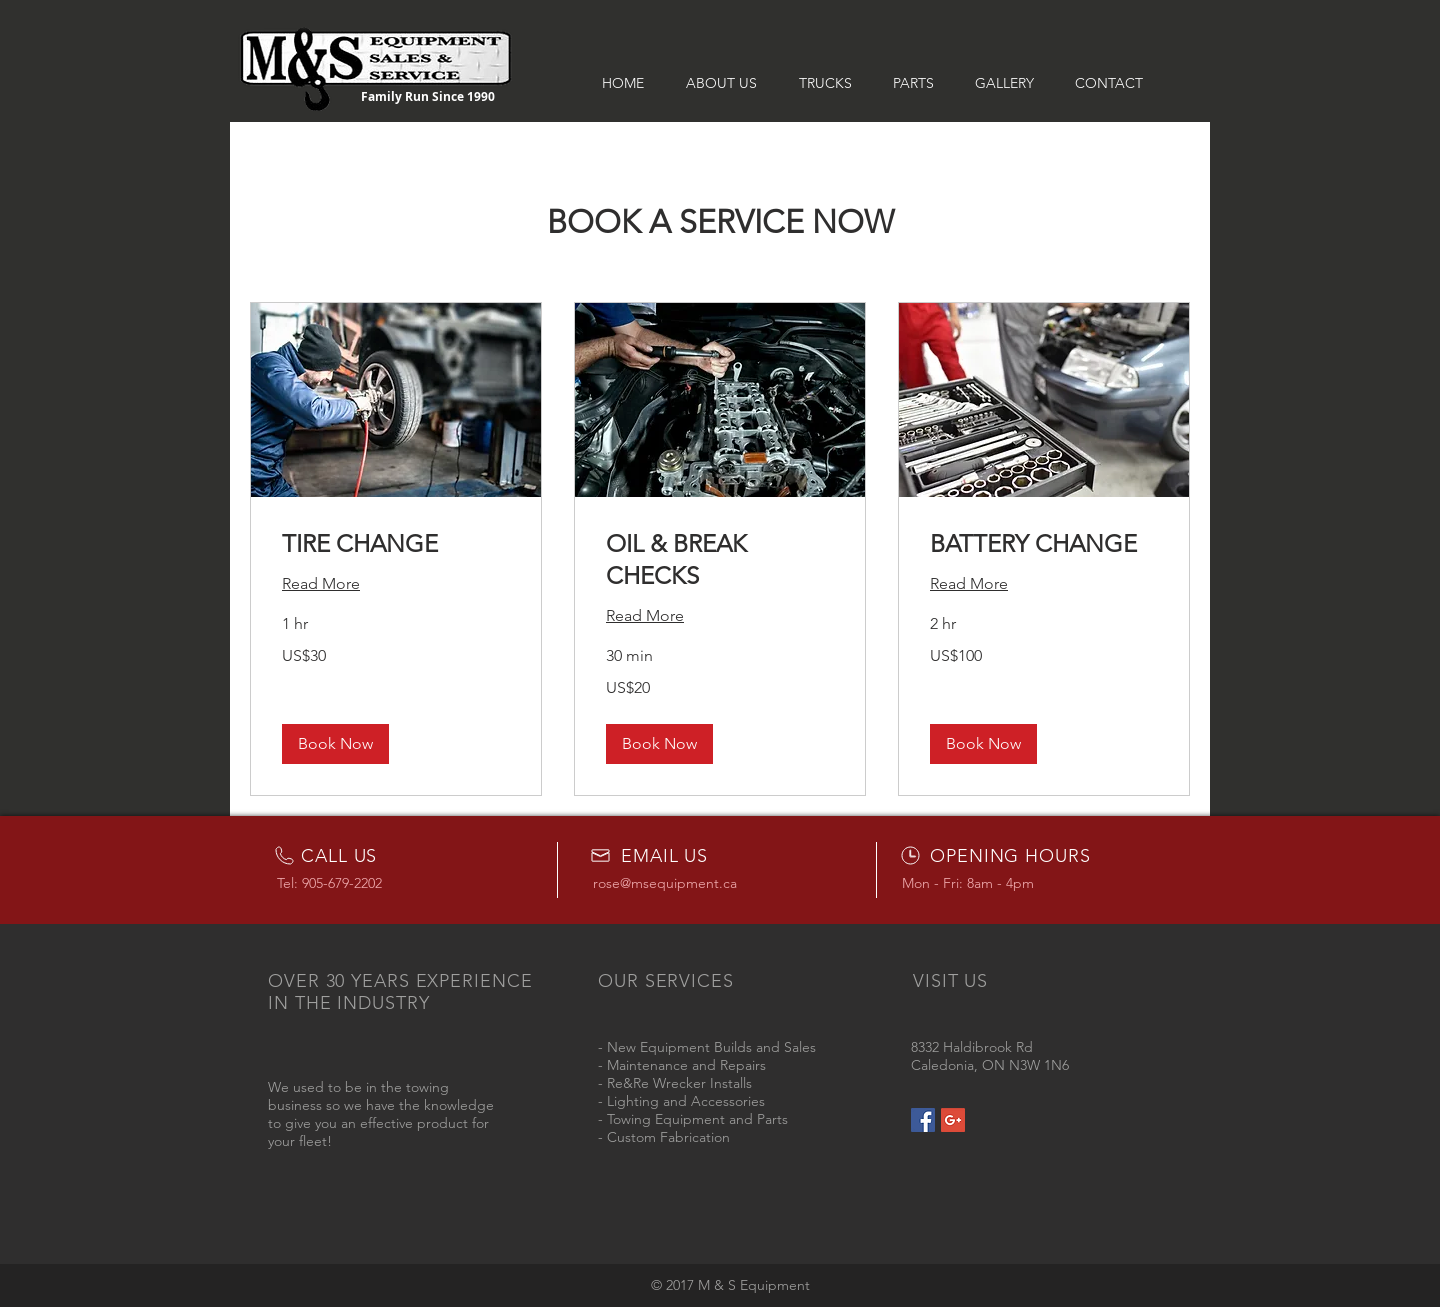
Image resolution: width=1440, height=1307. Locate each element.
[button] (335, 744)
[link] (396, 544)
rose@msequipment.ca (665, 883)
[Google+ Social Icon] (953, 1120)
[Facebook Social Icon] (923, 1120)
